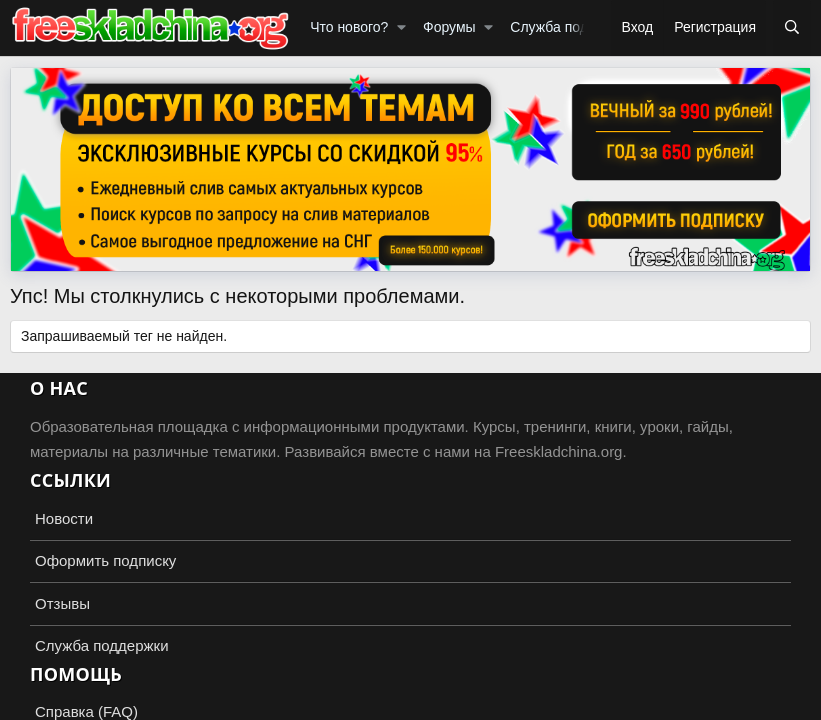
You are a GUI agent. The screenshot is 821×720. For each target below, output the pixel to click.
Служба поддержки (572, 27)
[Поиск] (792, 28)
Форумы (449, 27)
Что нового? (349, 27)
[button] (401, 28)
